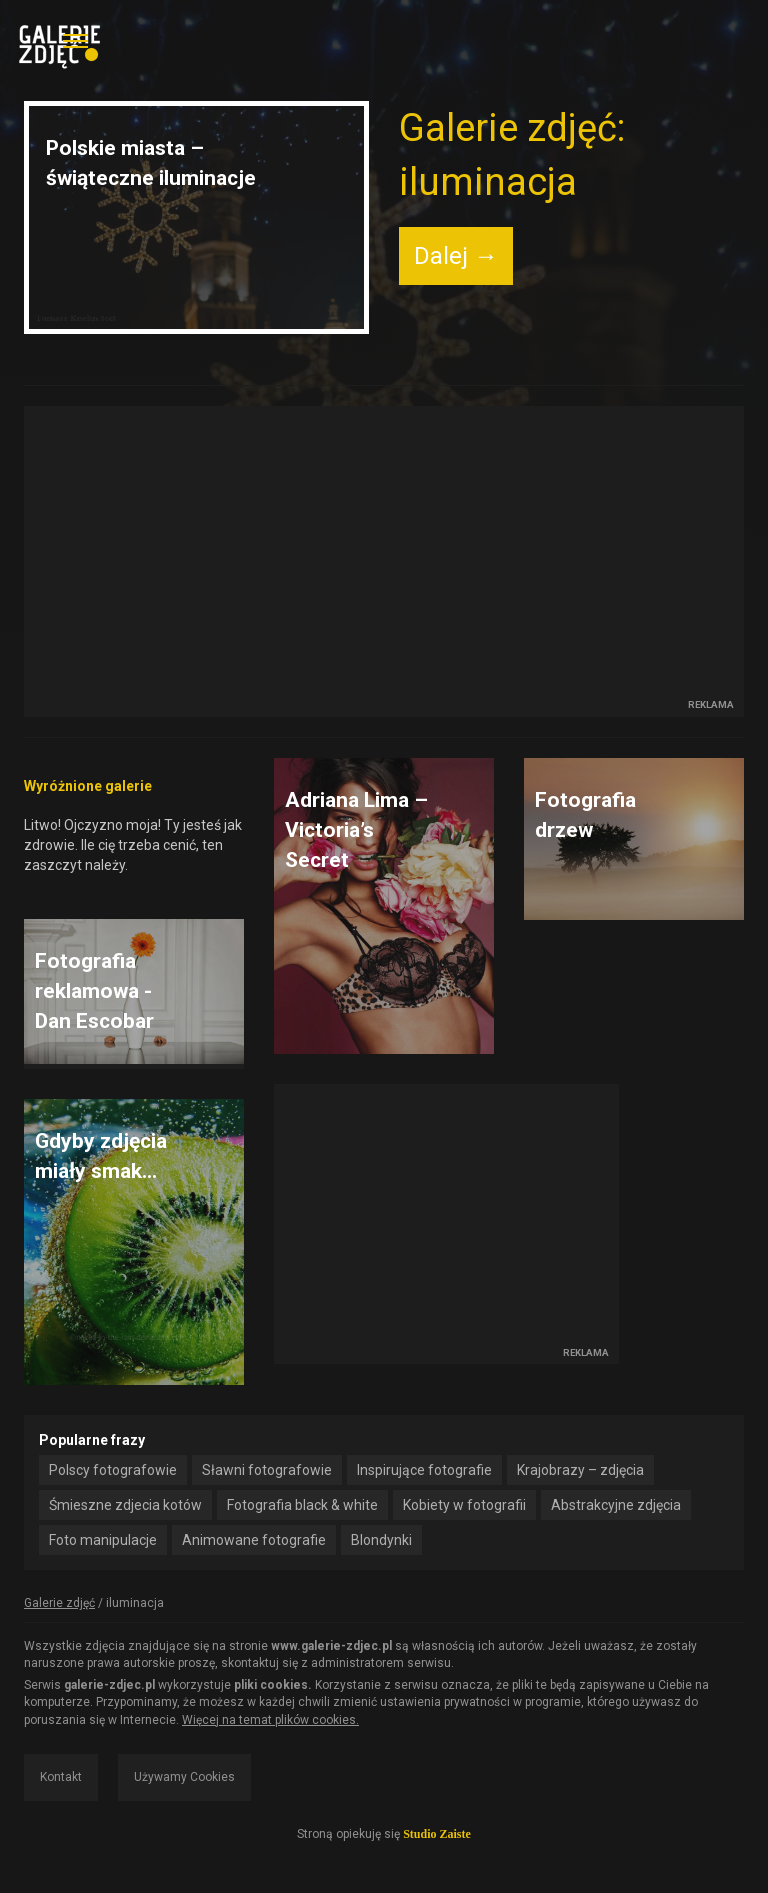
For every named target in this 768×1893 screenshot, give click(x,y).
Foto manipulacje (103, 1540)
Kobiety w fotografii (464, 1505)
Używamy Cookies (184, 1777)
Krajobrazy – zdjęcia (580, 1470)
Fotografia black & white (302, 1505)
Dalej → (456, 256)
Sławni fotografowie (267, 1470)
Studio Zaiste (437, 1834)
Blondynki (381, 1540)
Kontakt (61, 1777)
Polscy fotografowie (113, 1470)
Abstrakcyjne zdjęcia (616, 1505)
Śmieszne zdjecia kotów (125, 1505)
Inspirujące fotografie (424, 1470)
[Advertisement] (384, 553)
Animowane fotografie (254, 1540)
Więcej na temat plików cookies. (270, 1720)
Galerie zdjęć (59, 1603)
